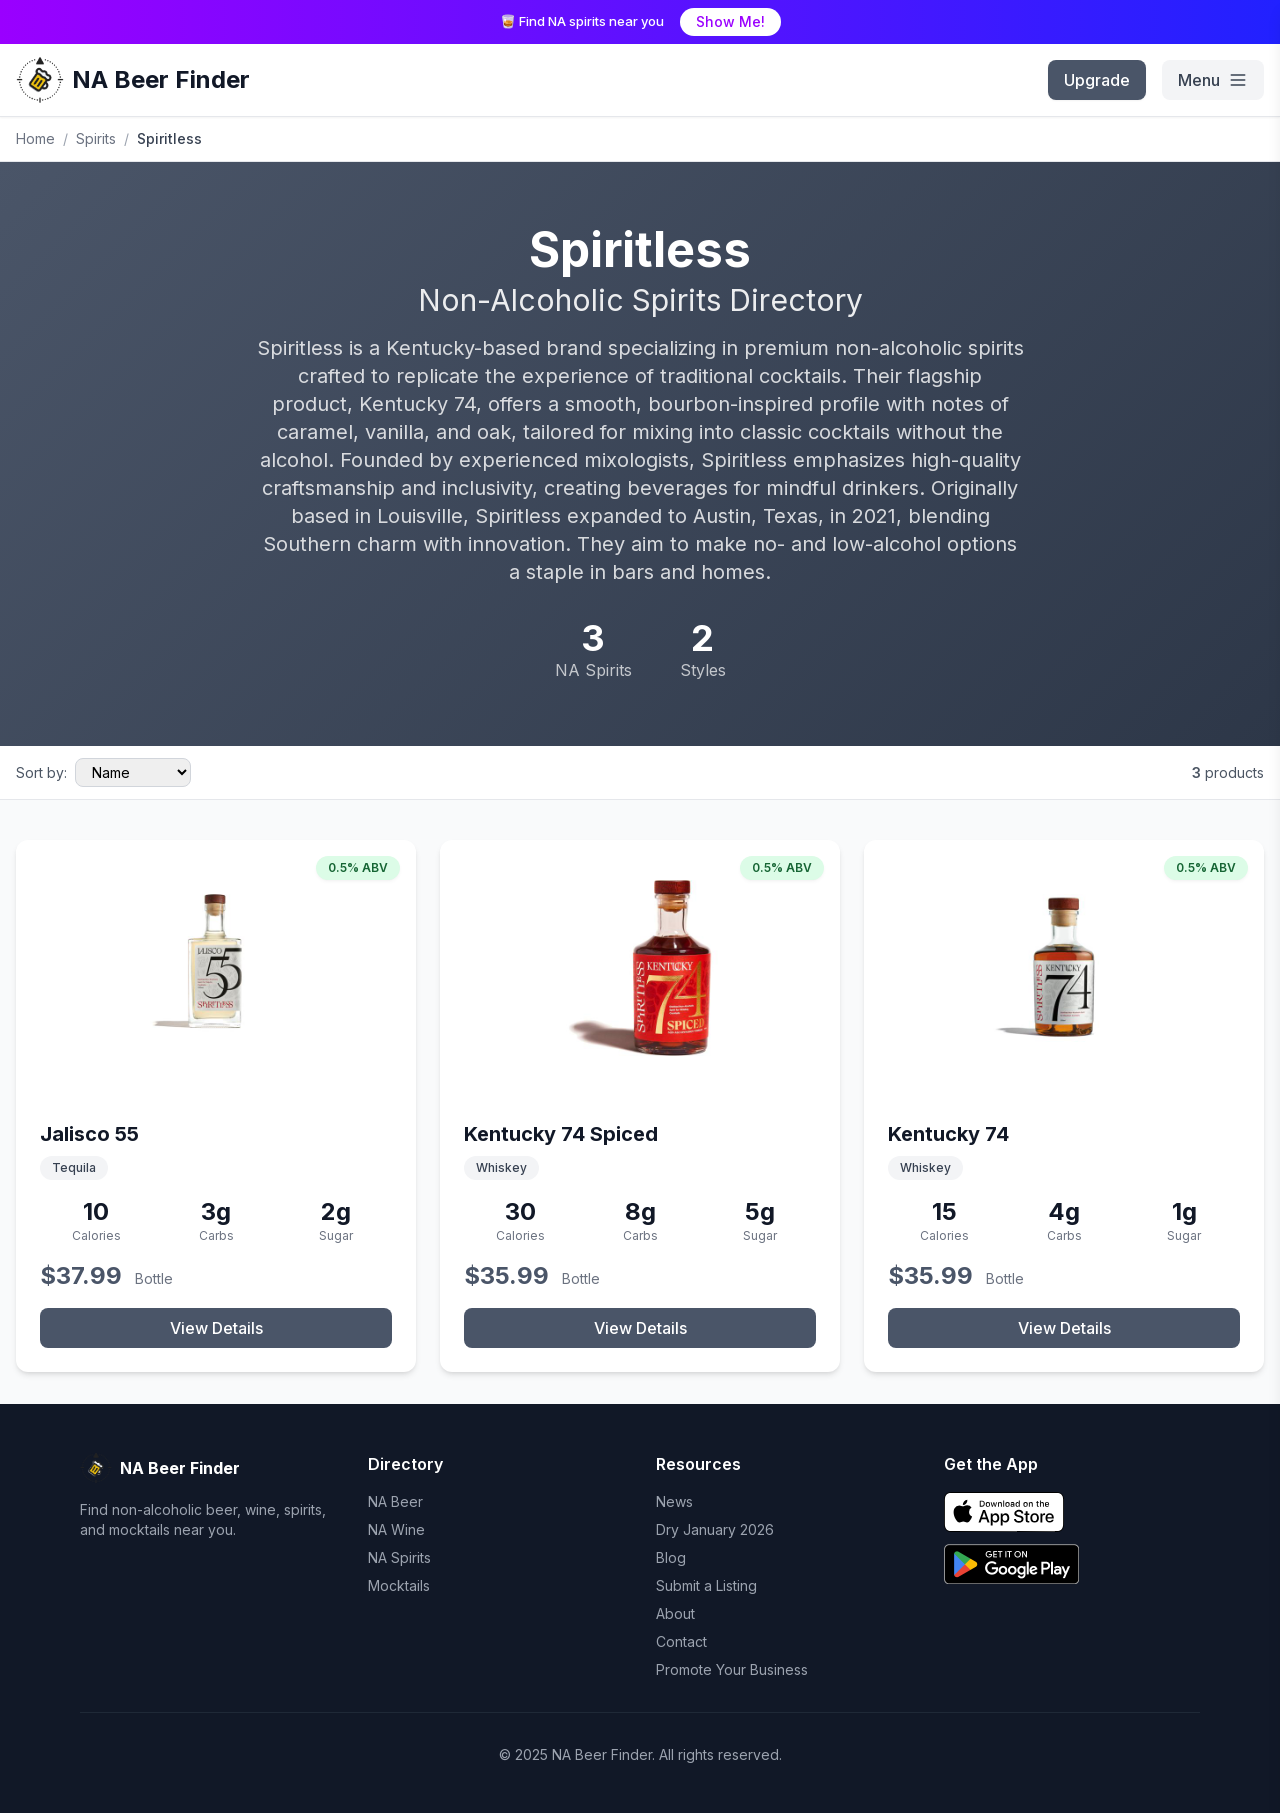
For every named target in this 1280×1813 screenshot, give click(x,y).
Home (35, 138)
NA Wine (396, 1529)
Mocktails (399, 1585)
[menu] (1213, 80)
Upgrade (1097, 80)
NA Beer (395, 1501)
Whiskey (501, 1167)
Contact (681, 1641)
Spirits (96, 138)
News (674, 1501)
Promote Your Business (732, 1669)
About (675, 1613)
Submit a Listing (706, 1585)
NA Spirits (399, 1557)
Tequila (74, 1167)
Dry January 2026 (715, 1529)
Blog (671, 1557)
